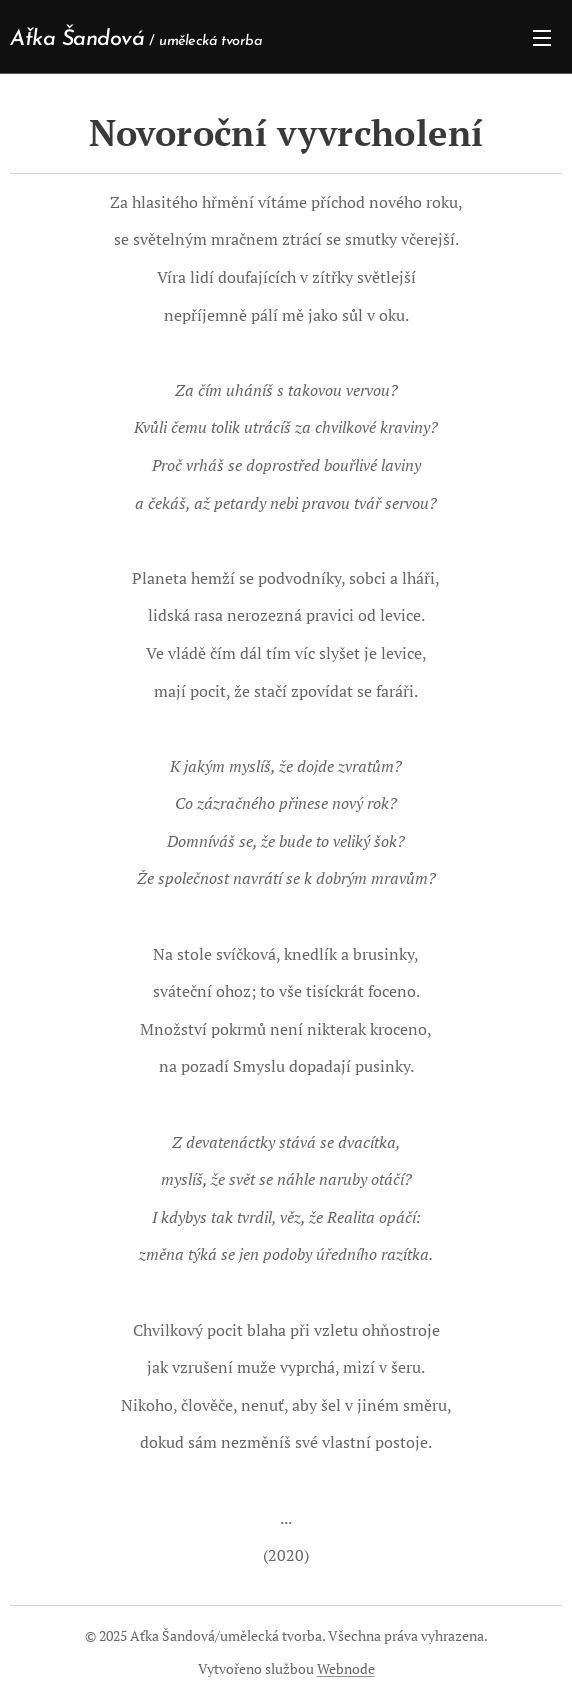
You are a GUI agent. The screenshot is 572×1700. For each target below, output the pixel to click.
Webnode (346, 1668)
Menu (542, 38)
